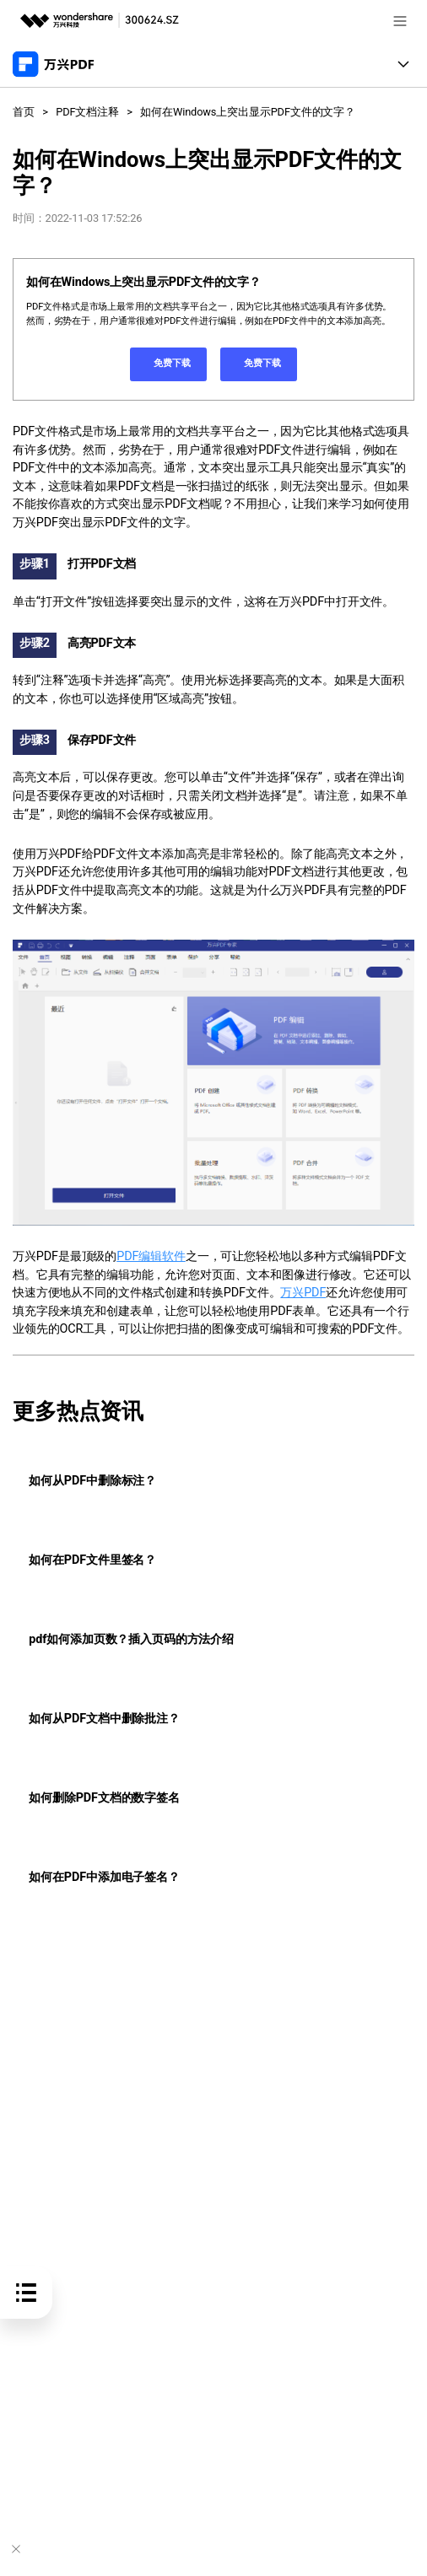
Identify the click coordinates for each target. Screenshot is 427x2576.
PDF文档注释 (87, 111)
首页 (24, 111)
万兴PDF (303, 1292)
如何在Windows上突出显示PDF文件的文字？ (247, 111)
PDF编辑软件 (151, 1256)
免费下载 (168, 365)
